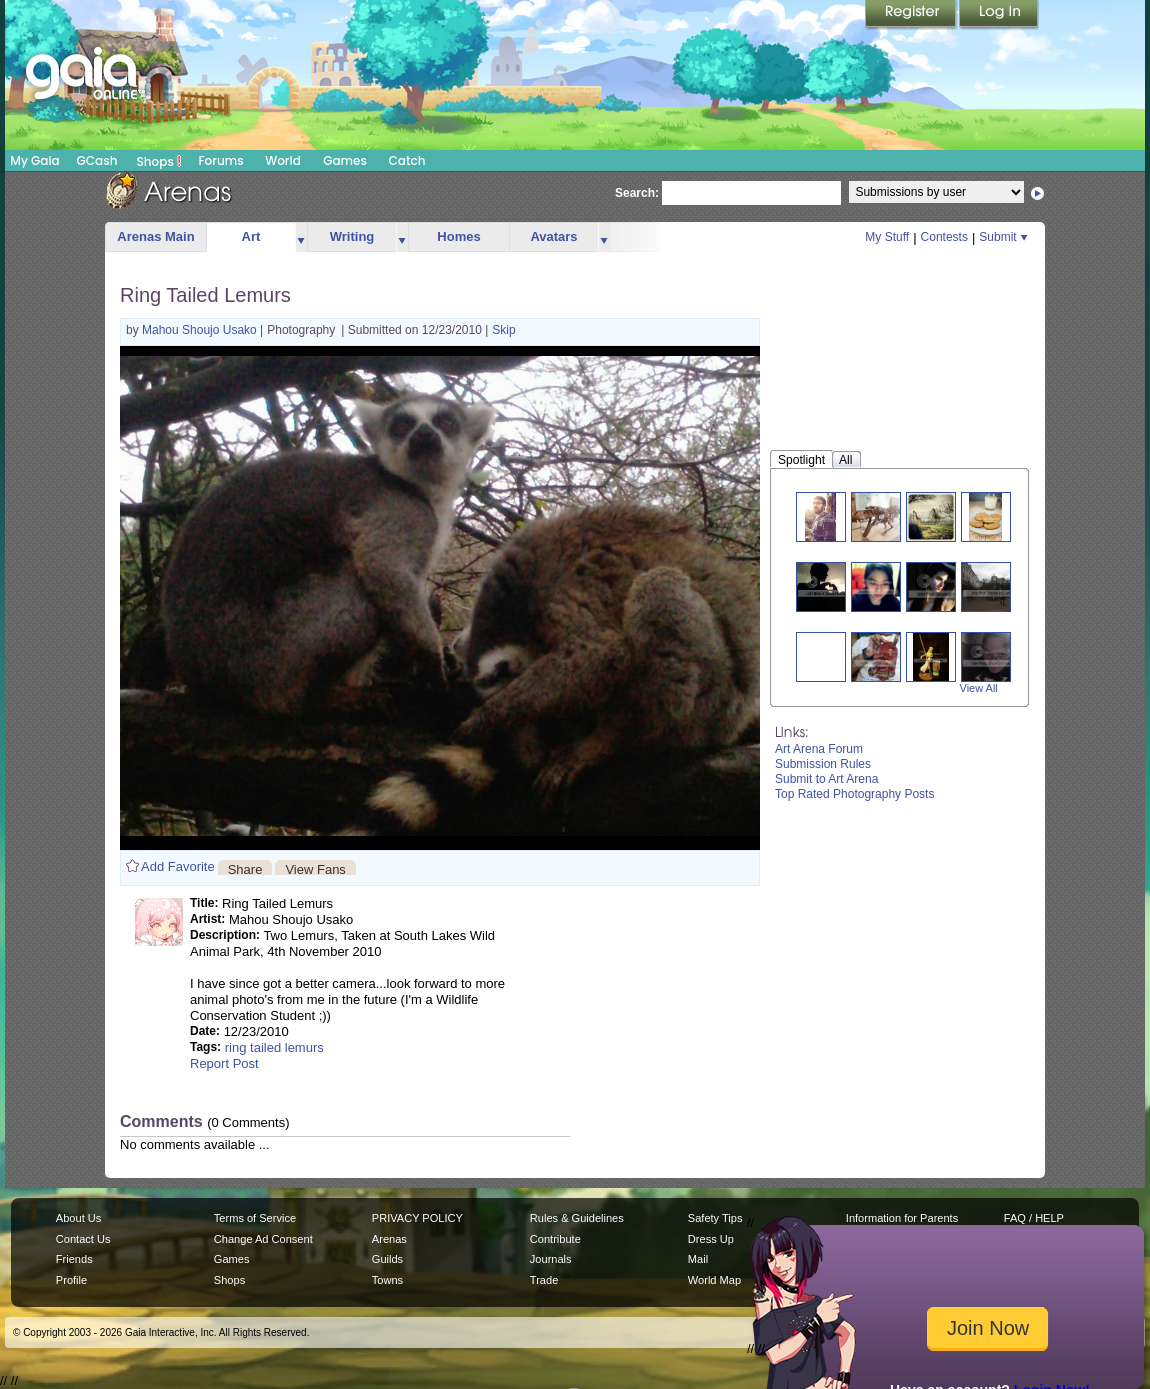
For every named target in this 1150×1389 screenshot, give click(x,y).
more (301, 237)
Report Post (224, 1063)
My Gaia (34, 160)
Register (912, 15)
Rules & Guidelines (577, 1218)
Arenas (389, 1239)
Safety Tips (715, 1218)
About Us (78, 1218)
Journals (551, 1259)
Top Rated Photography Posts (854, 794)
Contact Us (83, 1239)
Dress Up (711, 1239)
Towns (387, 1280)
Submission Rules (823, 764)
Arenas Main (155, 236)
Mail (698, 1259)
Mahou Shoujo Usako (201, 330)
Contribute (555, 1239)
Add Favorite (178, 866)
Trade (544, 1280)
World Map (714, 1280)
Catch (407, 160)
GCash (97, 160)
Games (345, 160)
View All (979, 688)
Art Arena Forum (819, 749)
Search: (637, 193)
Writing (352, 236)
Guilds (387, 1259)
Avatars (553, 236)
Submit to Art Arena (826, 779)
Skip (503, 330)
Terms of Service (255, 1218)
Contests (944, 237)
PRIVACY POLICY (417, 1218)
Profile (71, 1280)
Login (999, 15)
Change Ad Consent (263, 1239)
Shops (159, 161)
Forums (220, 160)
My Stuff (887, 237)
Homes (458, 236)
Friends (74, 1259)
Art (251, 236)
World (283, 160)
